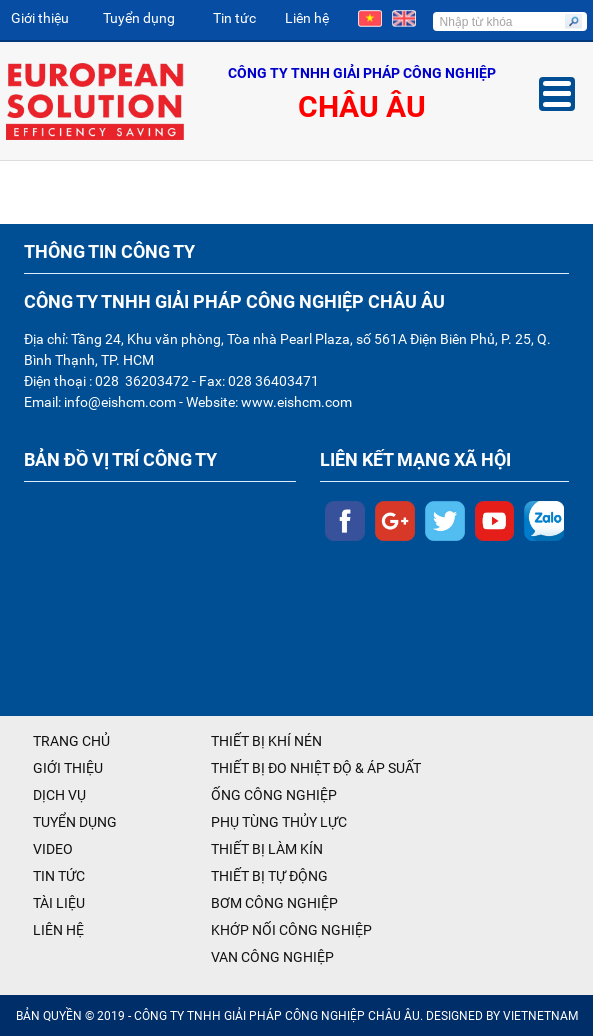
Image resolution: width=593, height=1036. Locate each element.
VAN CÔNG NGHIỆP (272, 957)
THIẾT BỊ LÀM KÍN (267, 849)
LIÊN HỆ (58, 930)
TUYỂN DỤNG (75, 822)
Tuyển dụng (139, 18)
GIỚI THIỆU (68, 768)
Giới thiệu (40, 18)
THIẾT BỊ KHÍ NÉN (266, 741)
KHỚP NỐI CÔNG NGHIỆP (291, 930)
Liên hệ (307, 18)
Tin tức (234, 18)
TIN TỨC (59, 876)
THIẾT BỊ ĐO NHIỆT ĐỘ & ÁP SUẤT (316, 768)
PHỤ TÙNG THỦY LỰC (279, 822)
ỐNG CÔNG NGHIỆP (274, 795)
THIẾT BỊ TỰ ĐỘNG (269, 876)
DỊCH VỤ (59, 795)
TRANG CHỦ (71, 741)
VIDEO (53, 849)
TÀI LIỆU (59, 903)
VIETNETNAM (540, 1016)
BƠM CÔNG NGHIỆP (274, 903)
